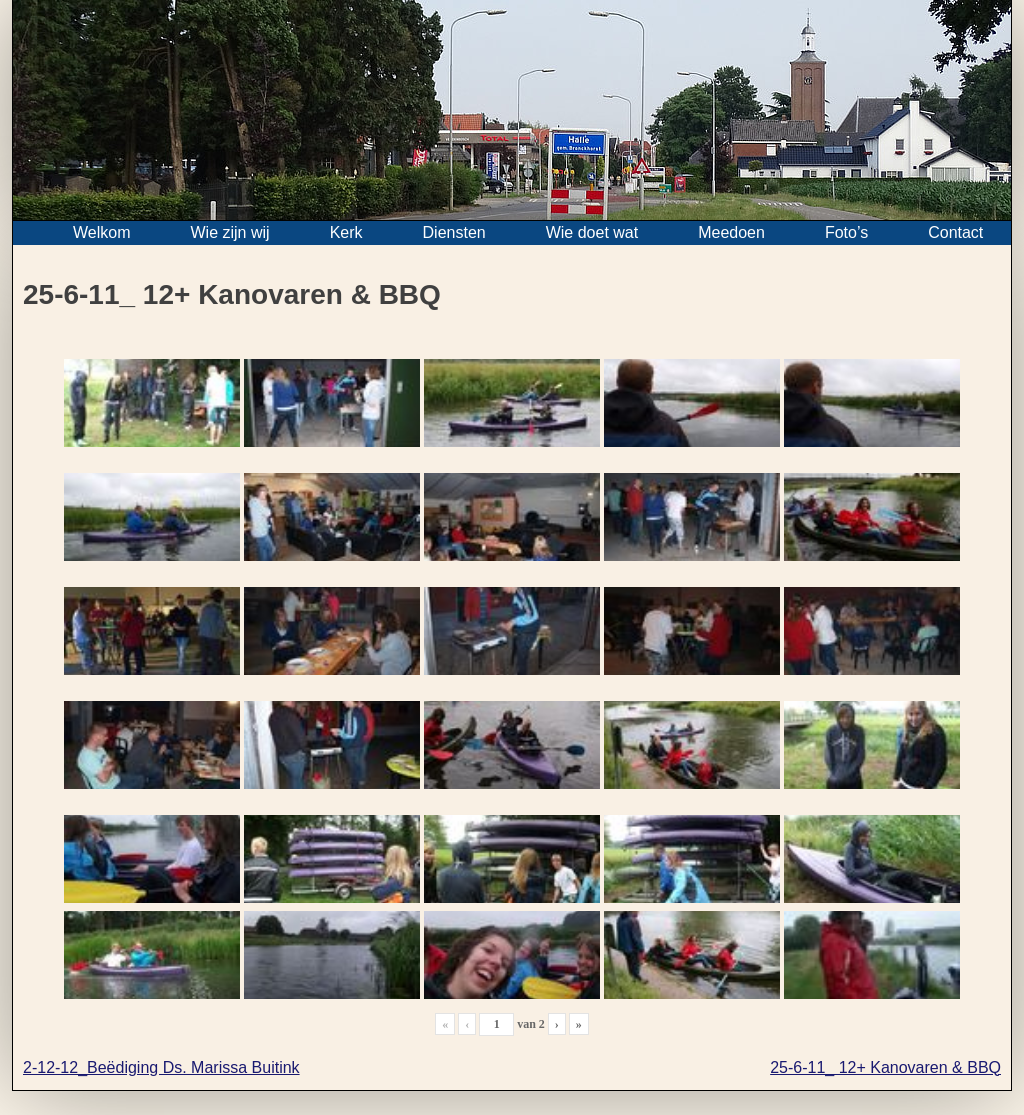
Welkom (102, 232)
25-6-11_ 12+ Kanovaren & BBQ (885, 1067)
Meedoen (731, 232)
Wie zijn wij (230, 232)
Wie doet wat (592, 232)
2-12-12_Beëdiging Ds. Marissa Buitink (161, 1067)
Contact (955, 232)
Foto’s (846, 232)
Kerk (346, 232)
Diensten (454, 232)
